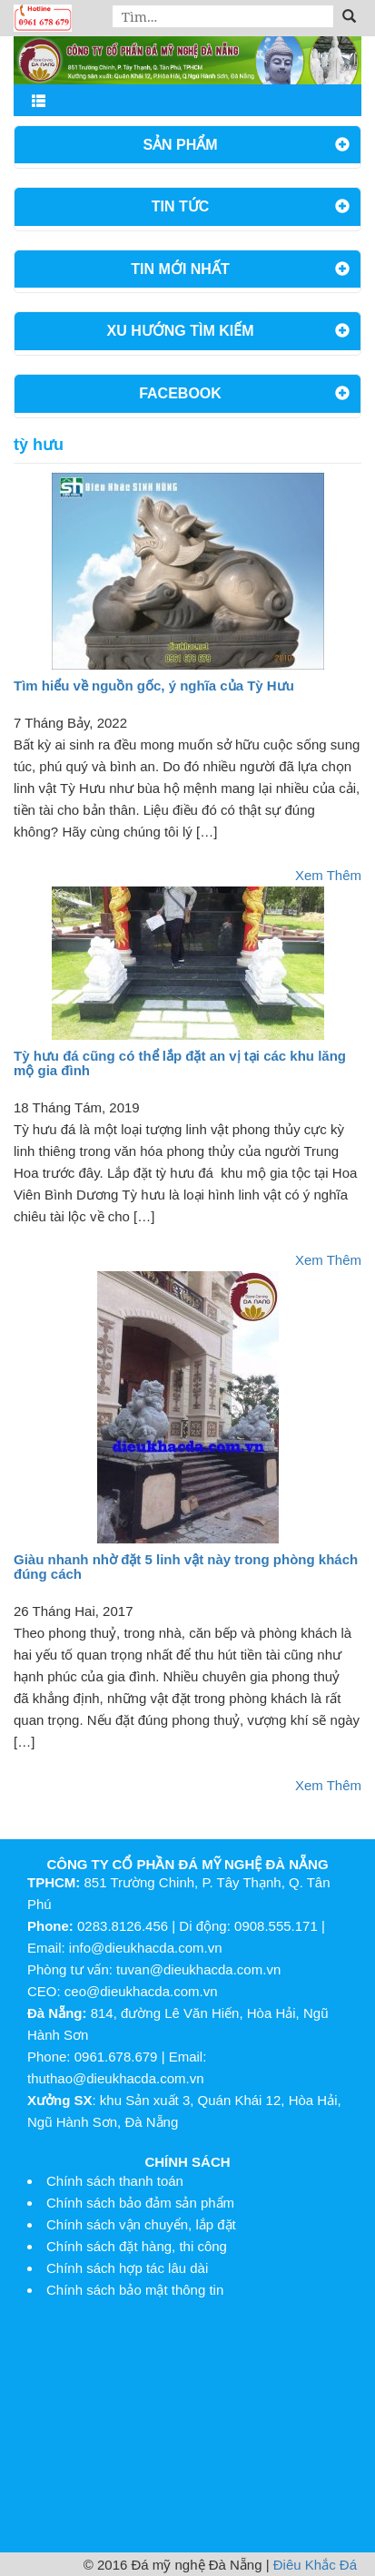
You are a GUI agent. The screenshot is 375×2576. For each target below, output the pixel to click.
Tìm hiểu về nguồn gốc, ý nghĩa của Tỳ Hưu (154, 685)
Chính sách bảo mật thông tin (134, 2289)
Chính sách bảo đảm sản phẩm (140, 2202)
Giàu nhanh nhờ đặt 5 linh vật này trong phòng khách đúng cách (186, 1567)
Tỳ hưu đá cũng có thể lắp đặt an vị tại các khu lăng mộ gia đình (180, 1063)
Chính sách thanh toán (114, 2181)
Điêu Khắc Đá (315, 2564)
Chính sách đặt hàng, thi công (136, 2246)
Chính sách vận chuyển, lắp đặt (141, 2224)
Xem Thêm (328, 875)
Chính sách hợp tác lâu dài (127, 2268)
